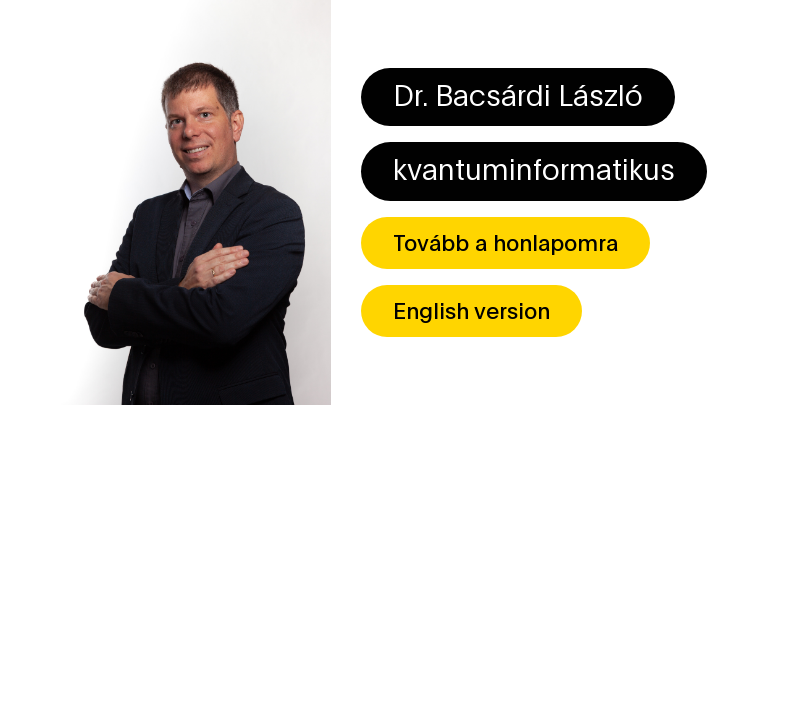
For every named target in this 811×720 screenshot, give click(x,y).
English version (471, 309)
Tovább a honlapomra (505, 241)
